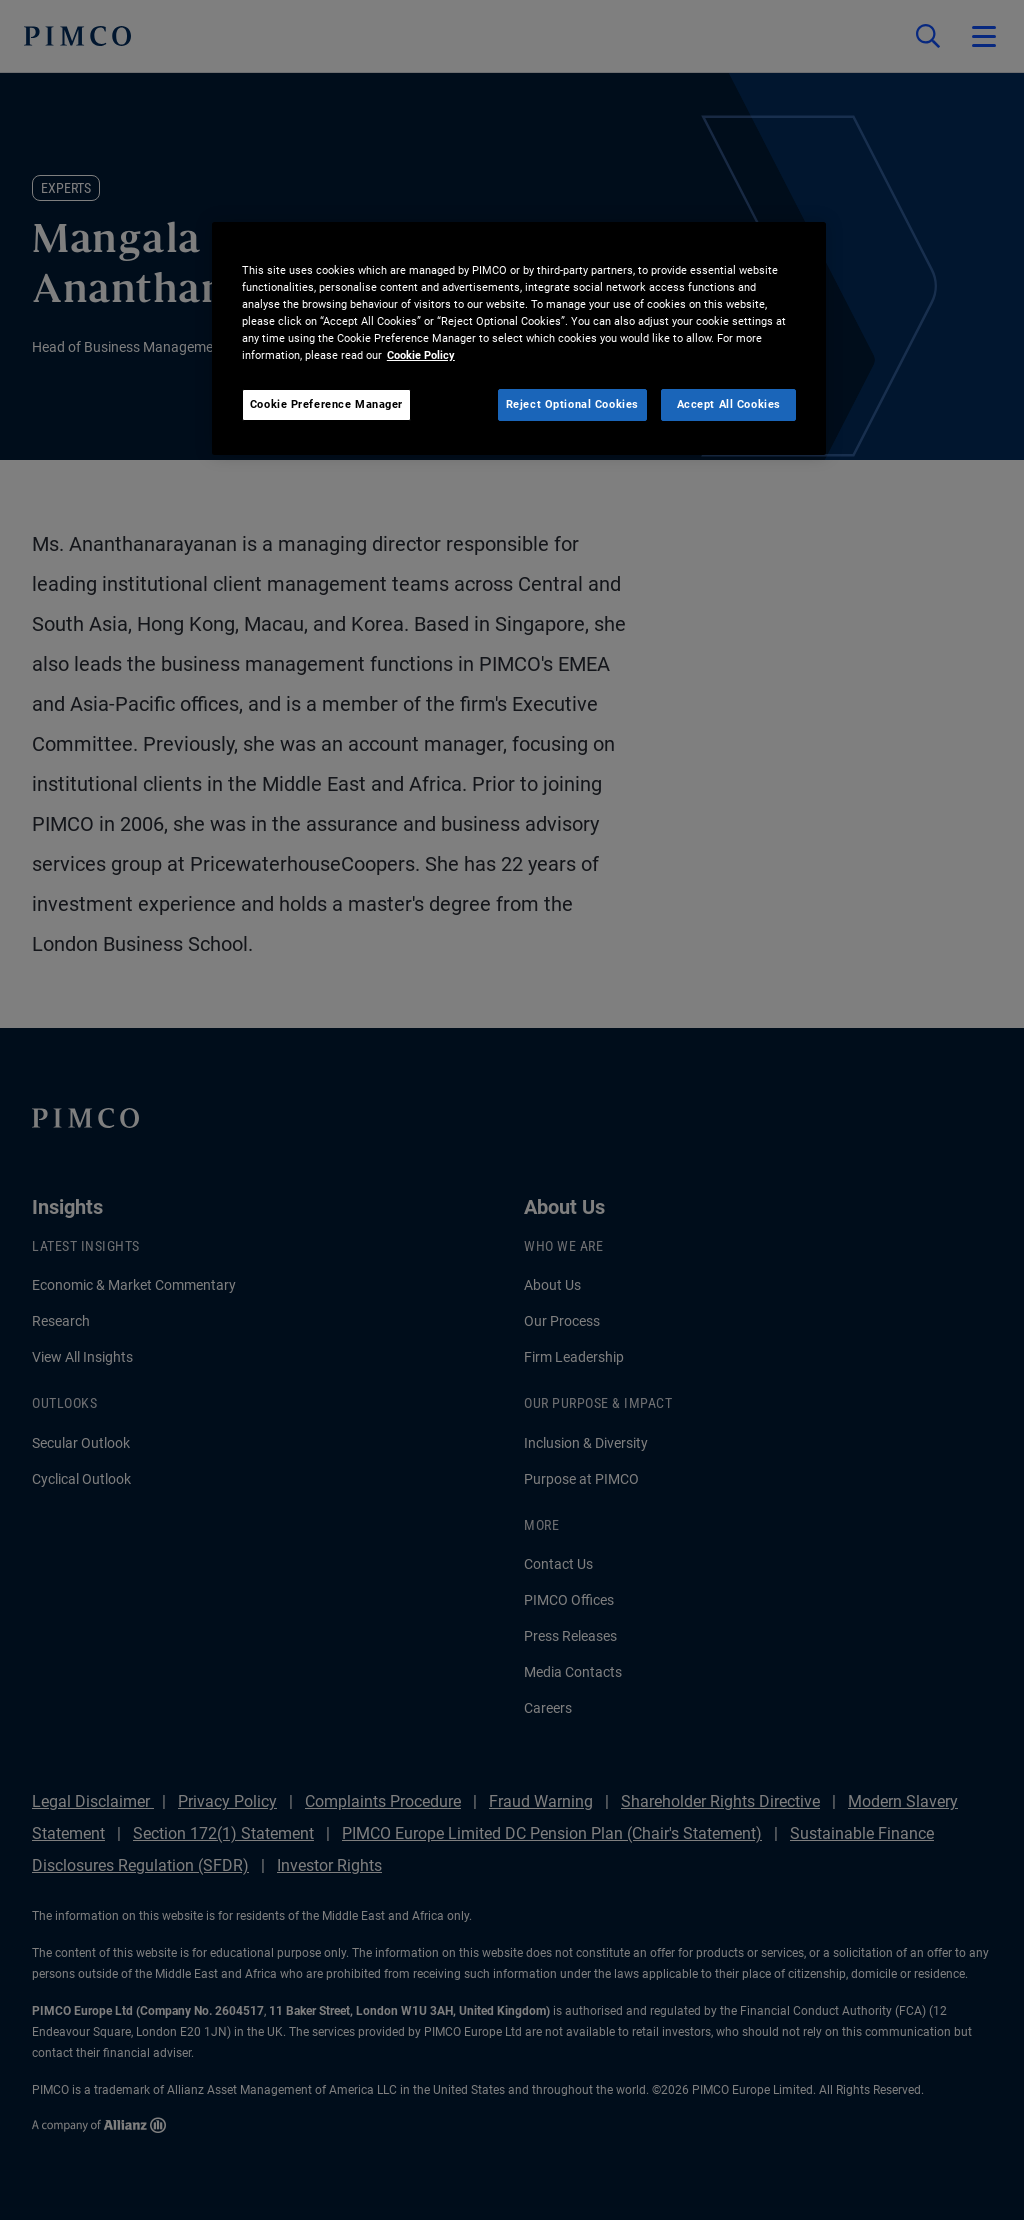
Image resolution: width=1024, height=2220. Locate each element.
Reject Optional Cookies (572, 404)
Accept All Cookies (729, 404)
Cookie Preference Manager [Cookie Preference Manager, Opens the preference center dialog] (326, 404)
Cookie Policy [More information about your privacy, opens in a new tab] (421, 355)
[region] (519, 338)
